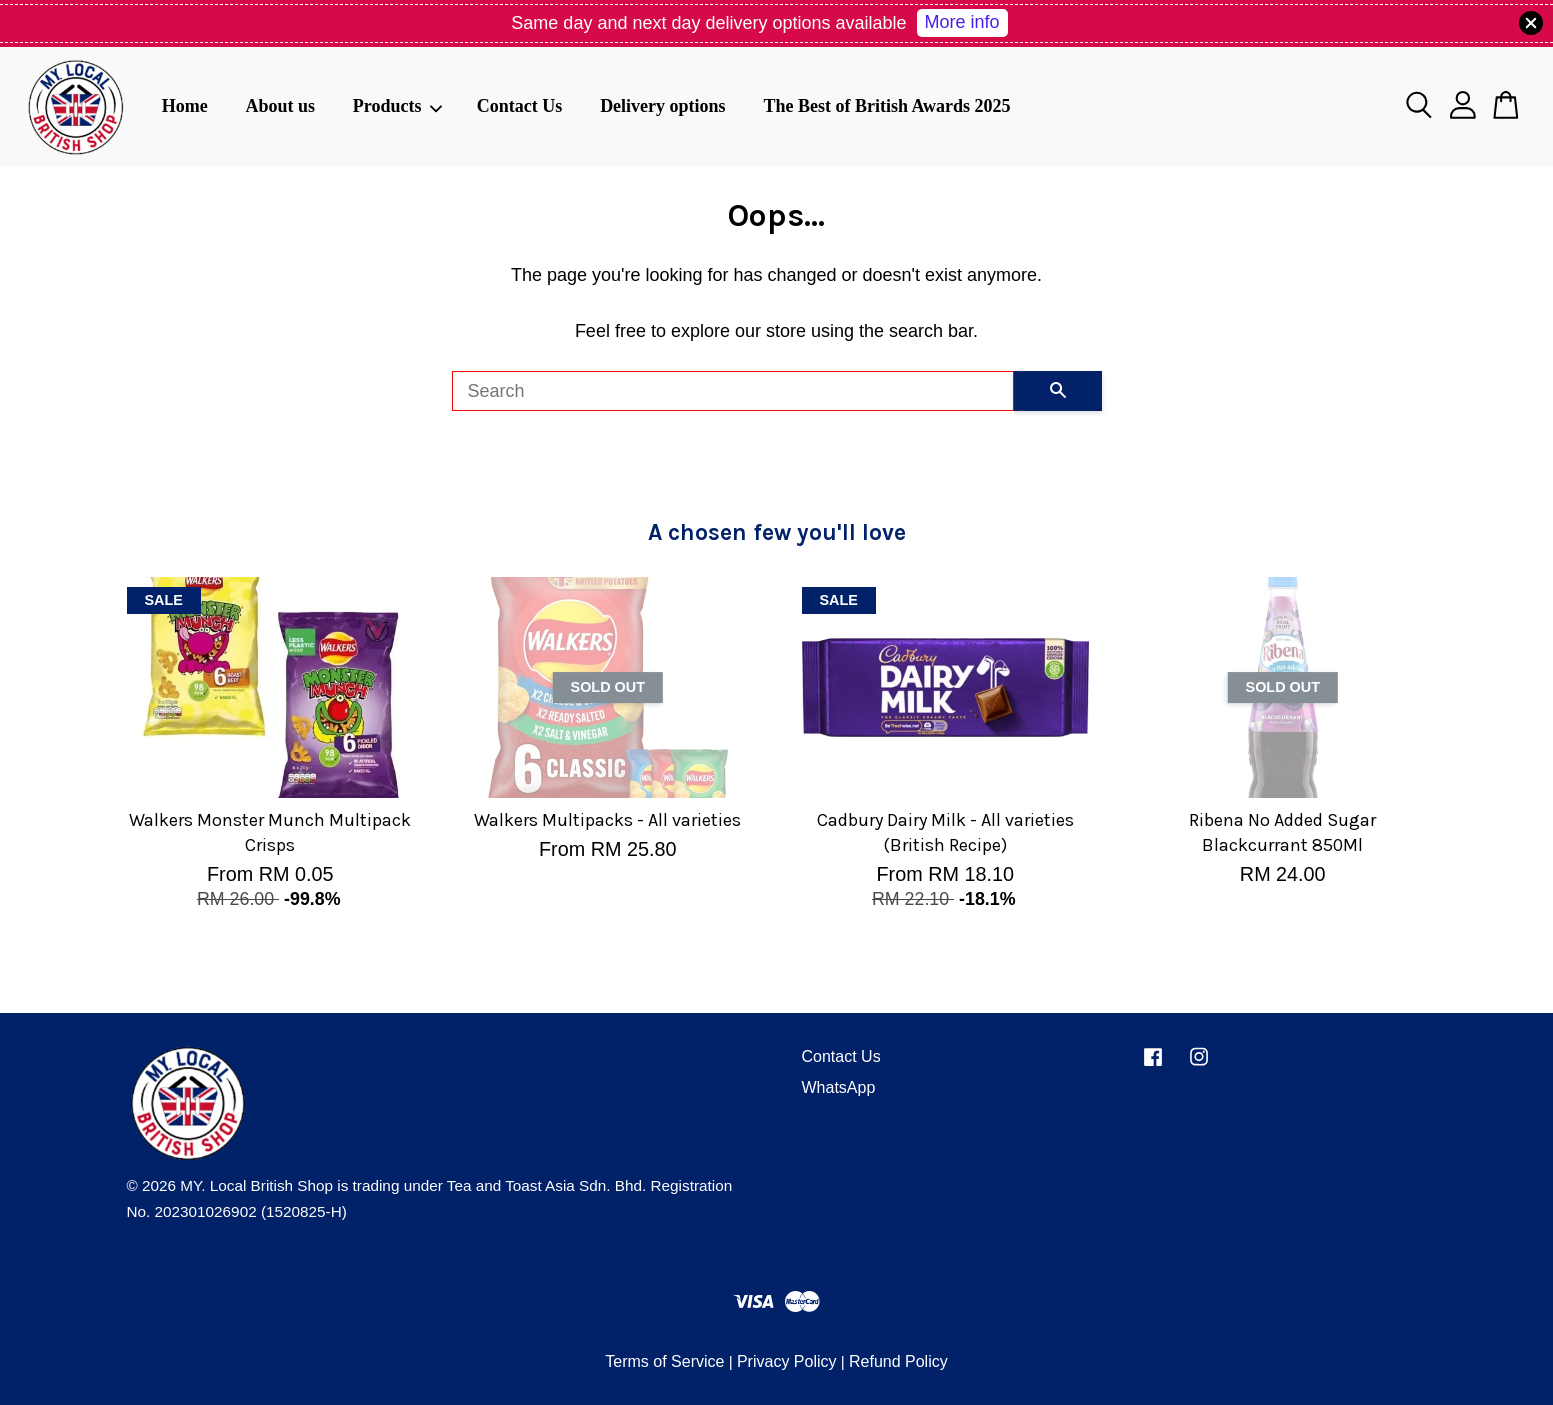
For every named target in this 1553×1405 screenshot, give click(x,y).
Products (398, 106)
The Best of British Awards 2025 (886, 106)
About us (280, 106)
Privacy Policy (787, 1361)
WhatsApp (839, 1087)
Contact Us (520, 106)
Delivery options (663, 106)
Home (185, 106)
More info (962, 22)
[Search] (733, 391)
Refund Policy (898, 1361)
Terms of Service (664, 1361)
